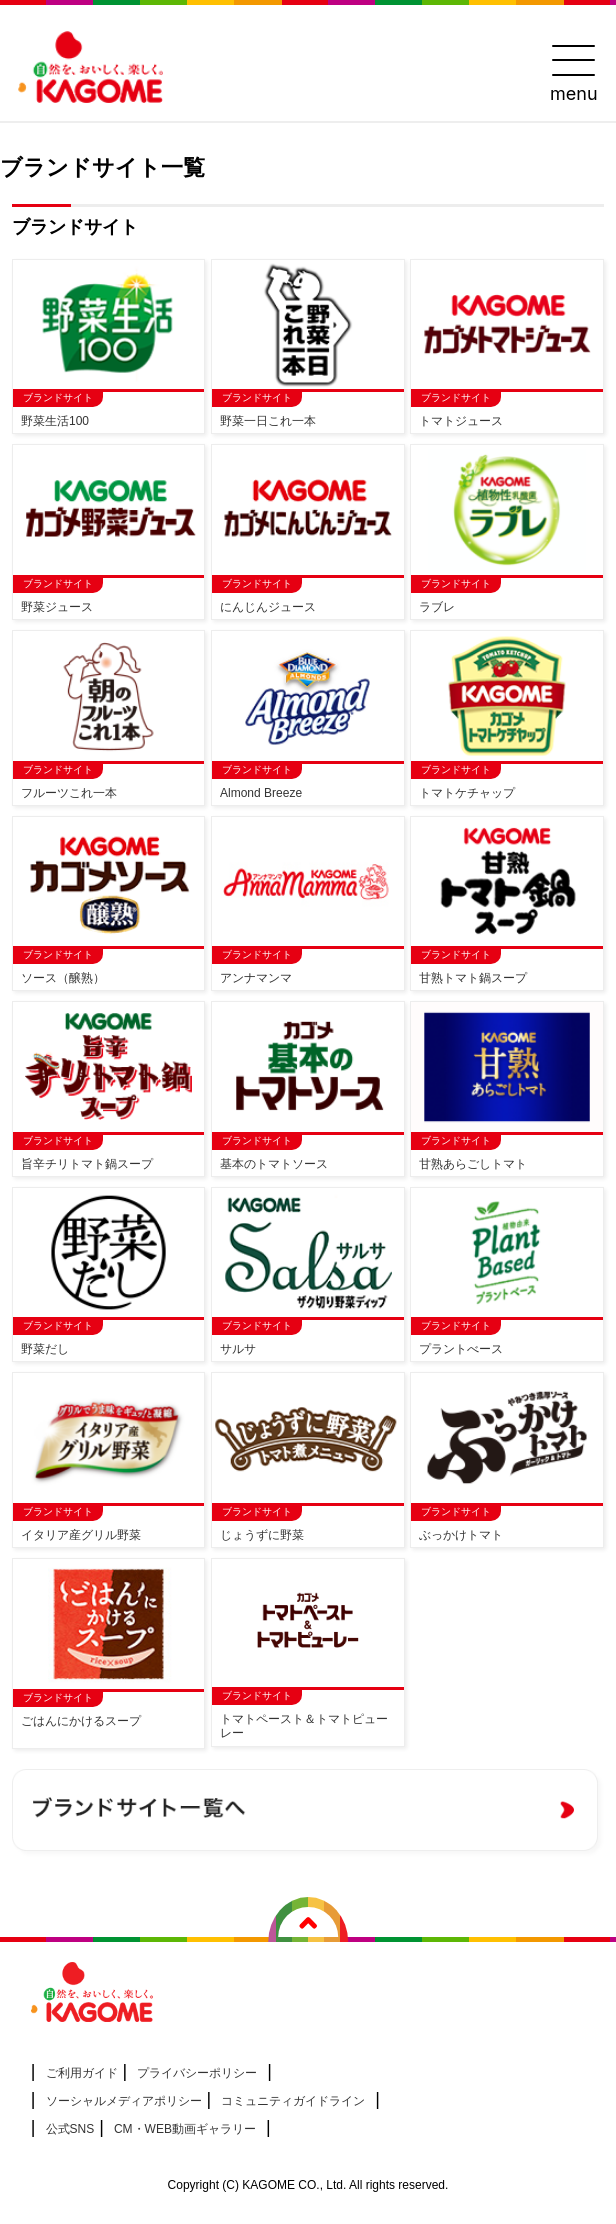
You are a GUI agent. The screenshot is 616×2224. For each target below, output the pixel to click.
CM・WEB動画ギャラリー (185, 2129)
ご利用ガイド (82, 2073)
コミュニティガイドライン (293, 2101)
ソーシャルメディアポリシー (124, 2101)
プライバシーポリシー (197, 2073)
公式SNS (70, 2129)
